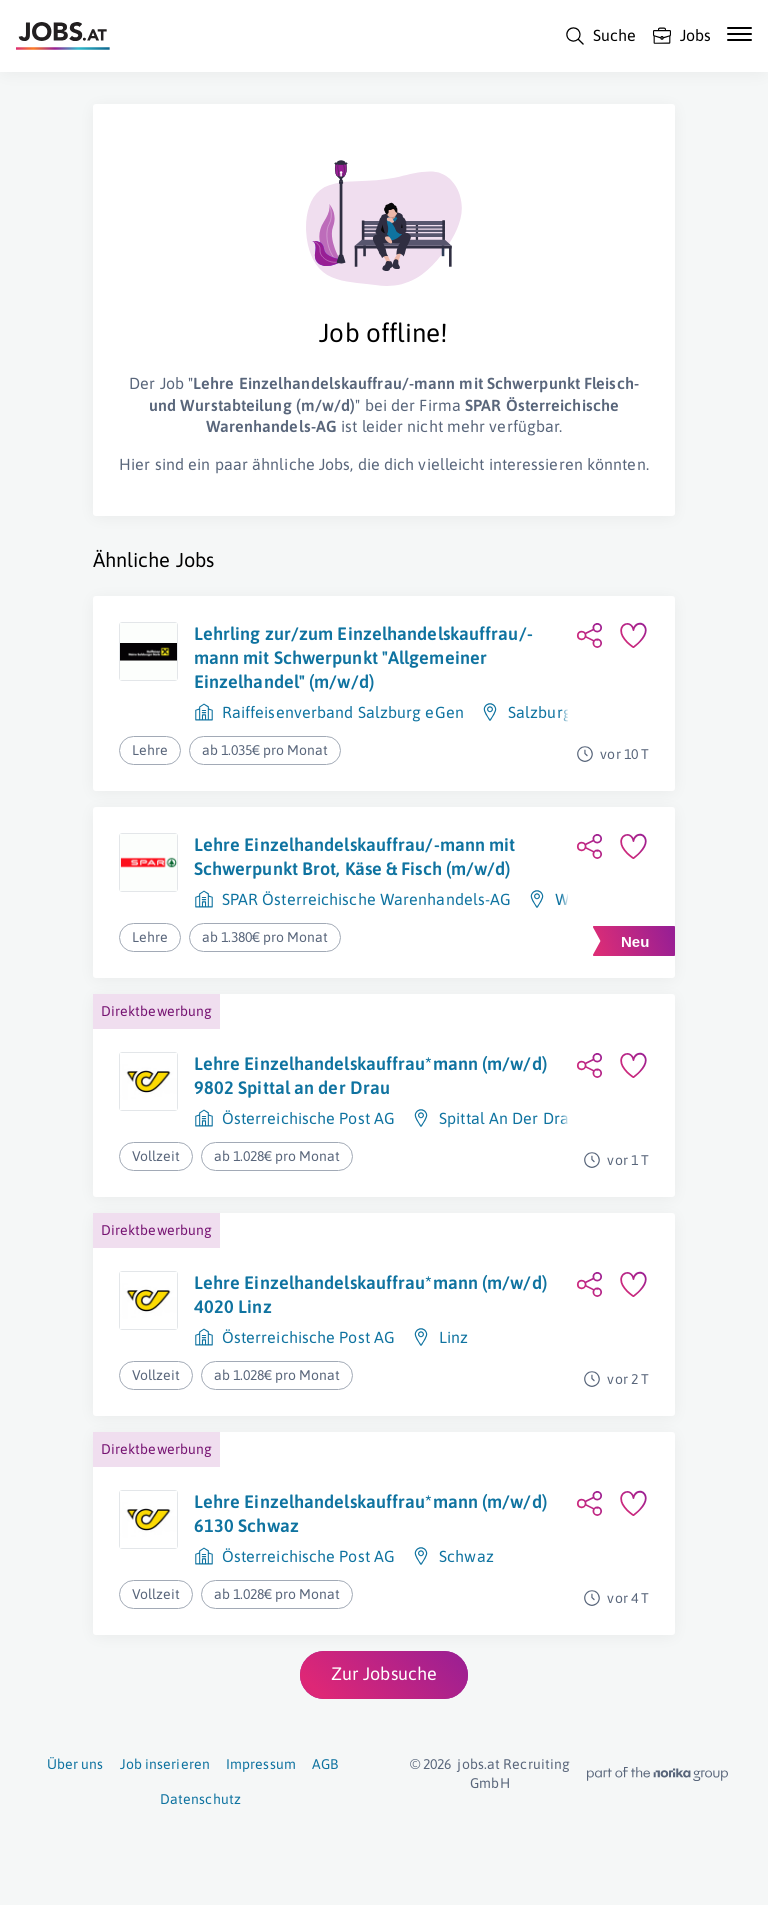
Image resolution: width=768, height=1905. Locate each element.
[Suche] (600, 36)
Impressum (261, 1764)
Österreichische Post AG (308, 1118)
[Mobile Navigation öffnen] (739, 34)
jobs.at (478, 1764)
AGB (325, 1764)
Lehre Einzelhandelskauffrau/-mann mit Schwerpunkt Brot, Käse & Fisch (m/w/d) (355, 856)
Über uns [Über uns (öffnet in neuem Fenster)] (75, 1764)
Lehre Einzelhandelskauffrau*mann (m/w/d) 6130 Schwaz (370, 1513)
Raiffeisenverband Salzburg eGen (343, 712)
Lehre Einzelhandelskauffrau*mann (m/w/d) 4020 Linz (370, 1294)
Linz (453, 1337)
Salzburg (540, 712)
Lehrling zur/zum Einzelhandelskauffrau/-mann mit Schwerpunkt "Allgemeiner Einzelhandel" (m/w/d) (363, 658)
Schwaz (466, 1556)
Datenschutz (200, 1799)
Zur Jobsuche (384, 1673)
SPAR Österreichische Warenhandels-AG (367, 899)
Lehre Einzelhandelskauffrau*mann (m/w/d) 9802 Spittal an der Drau (370, 1075)
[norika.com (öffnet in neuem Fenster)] (657, 1774)
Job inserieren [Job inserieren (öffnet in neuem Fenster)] (165, 1764)
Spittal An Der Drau (508, 1118)
